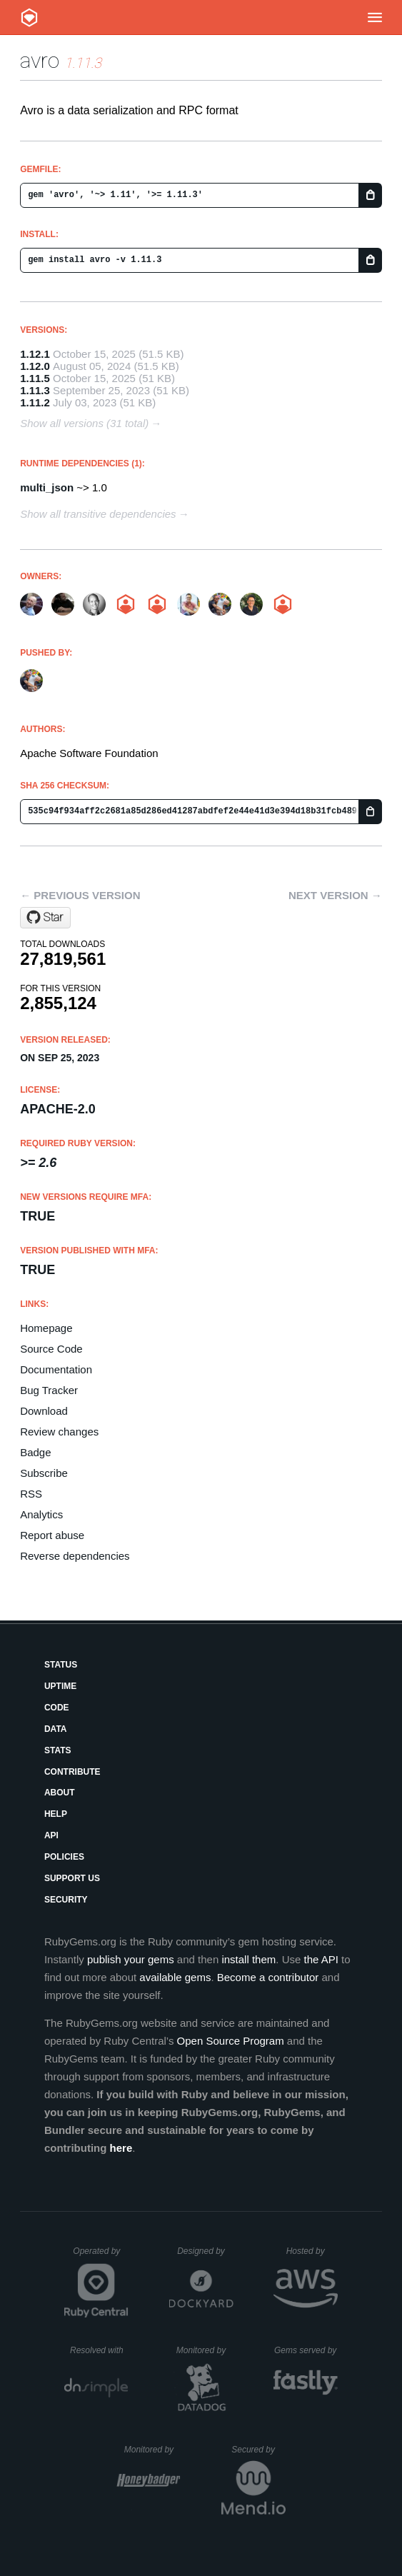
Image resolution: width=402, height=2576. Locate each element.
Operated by (101, 2256)
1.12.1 (35, 354)
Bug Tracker (49, 1390)
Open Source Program (230, 2041)
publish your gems (130, 1959)
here (121, 2148)
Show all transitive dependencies (98, 514)
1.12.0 (35, 366)
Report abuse (52, 1535)
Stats (57, 1750)
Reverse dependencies (74, 1556)
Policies (64, 1857)
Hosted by (312, 2251)
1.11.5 (35, 378)
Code (56, 1708)
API (51, 1835)
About (59, 1793)
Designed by (205, 2251)
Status (60, 1665)
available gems (175, 1977)
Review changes (59, 1431)
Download (44, 1411)
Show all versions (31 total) (84, 423)
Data (55, 1729)
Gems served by (306, 2350)
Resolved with (99, 2350)
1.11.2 (35, 402)
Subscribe (44, 1473)
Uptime (60, 1686)
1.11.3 (35, 390)
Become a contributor (268, 1977)
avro (39, 60)
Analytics (41, 1514)
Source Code (51, 1349)
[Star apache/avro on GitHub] (45, 917)
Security (66, 1900)
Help (55, 1814)
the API (321, 1959)
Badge (35, 1452)
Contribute (72, 1772)
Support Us (72, 1878)
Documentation (56, 1369)
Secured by (258, 2450)
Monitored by (204, 2350)
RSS (31, 1494)
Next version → (335, 895)
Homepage (46, 1328)
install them (248, 1959)
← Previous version (80, 895)
